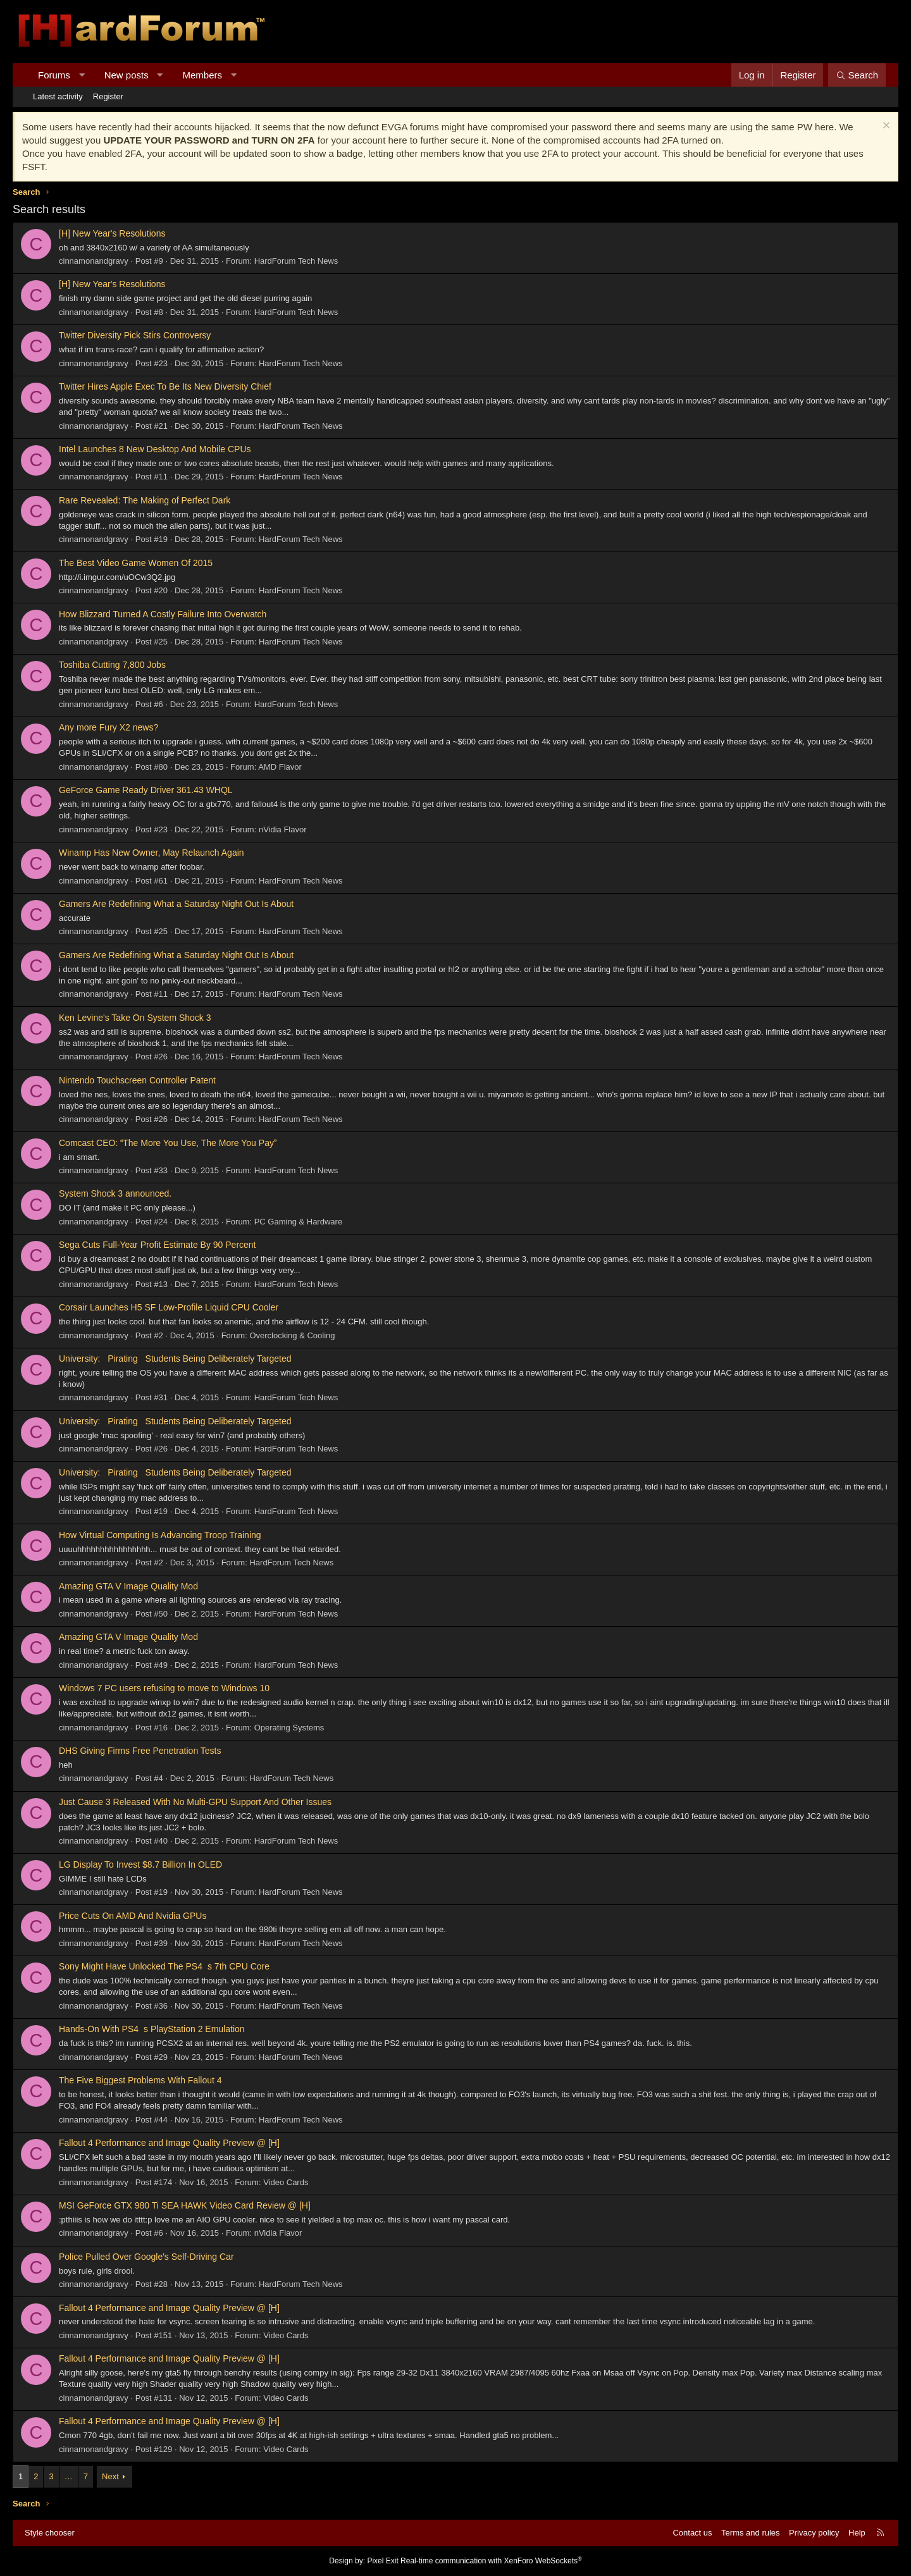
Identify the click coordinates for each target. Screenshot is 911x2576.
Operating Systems (289, 1727)
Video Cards (285, 2182)
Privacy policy (814, 2532)
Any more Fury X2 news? (108, 727)
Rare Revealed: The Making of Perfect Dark (144, 500)
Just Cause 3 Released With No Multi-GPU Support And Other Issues (195, 1802)
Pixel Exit (382, 2560)
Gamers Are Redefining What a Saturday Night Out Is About (176, 904)
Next (110, 2476)
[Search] (857, 75)
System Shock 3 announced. (115, 1193)
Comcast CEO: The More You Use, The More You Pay (167, 1143)
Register (108, 96)
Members (203, 75)
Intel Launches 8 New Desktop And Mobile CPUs (155, 449)
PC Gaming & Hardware (298, 1221)
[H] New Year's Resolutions (112, 233)
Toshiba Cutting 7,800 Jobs (112, 665)
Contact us (692, 2532)
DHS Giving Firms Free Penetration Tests (140, 1751)
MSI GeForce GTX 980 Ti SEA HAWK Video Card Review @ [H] (185, 2205)
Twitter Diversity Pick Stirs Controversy (135, 335)
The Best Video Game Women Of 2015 (136, 563)
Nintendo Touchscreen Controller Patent (137, 1080)
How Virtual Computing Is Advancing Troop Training (160, 1535)
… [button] (69, 2476)
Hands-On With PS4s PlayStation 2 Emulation (152, 2029)
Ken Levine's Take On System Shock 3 (135, 1018)
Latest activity (58, 96)
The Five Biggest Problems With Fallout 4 (140, 2080)
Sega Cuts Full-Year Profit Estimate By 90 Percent (157, 1245)
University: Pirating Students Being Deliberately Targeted (175, 1358)
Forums (54, 75)
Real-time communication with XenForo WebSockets (491, 2560)
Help (856, 2532)
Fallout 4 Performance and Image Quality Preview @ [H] (169, 2143)
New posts (126, 75)
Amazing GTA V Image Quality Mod (128, 1586)
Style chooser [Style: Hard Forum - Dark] (50, 2532)
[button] (81, 75)
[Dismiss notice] (884, 126)
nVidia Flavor (283, 829)
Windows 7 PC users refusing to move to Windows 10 (164, 1688)
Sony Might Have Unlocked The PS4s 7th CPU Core (164, 1966)
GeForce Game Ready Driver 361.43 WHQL (146, 790)
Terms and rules (750, 2532)
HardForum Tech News (296, 261)
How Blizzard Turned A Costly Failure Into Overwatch (162, 614)
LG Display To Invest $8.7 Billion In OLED (140, 1864)
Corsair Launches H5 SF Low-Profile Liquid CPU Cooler (168, 1307)
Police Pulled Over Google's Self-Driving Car (146, 2257)
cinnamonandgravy (93, 261)
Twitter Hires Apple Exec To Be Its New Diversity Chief (165, 386)
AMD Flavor (280, 767)
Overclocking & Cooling (292, 1335)
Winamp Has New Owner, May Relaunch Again (151, 852)
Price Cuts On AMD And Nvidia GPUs (132, 1916)
